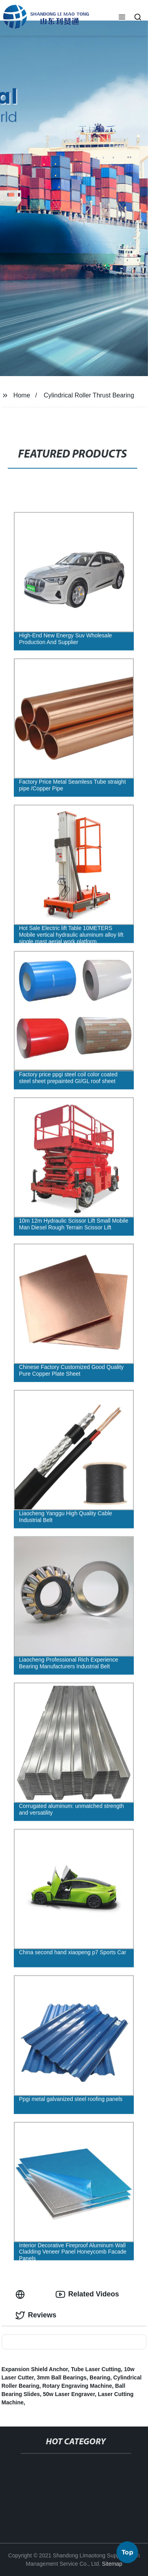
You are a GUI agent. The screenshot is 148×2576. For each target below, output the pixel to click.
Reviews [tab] (35, 2315)
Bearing (100, 2377)
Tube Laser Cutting (96, 2369)
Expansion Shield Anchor (35, 2369)
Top (127, 2555)
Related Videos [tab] (87, 2294)
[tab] (22, 2294)
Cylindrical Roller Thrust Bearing (89, 395)
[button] (122, 18)
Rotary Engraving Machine (77, 2386)
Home (21, 395)
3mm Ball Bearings (61, 2377)
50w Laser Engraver (69, 2394)
